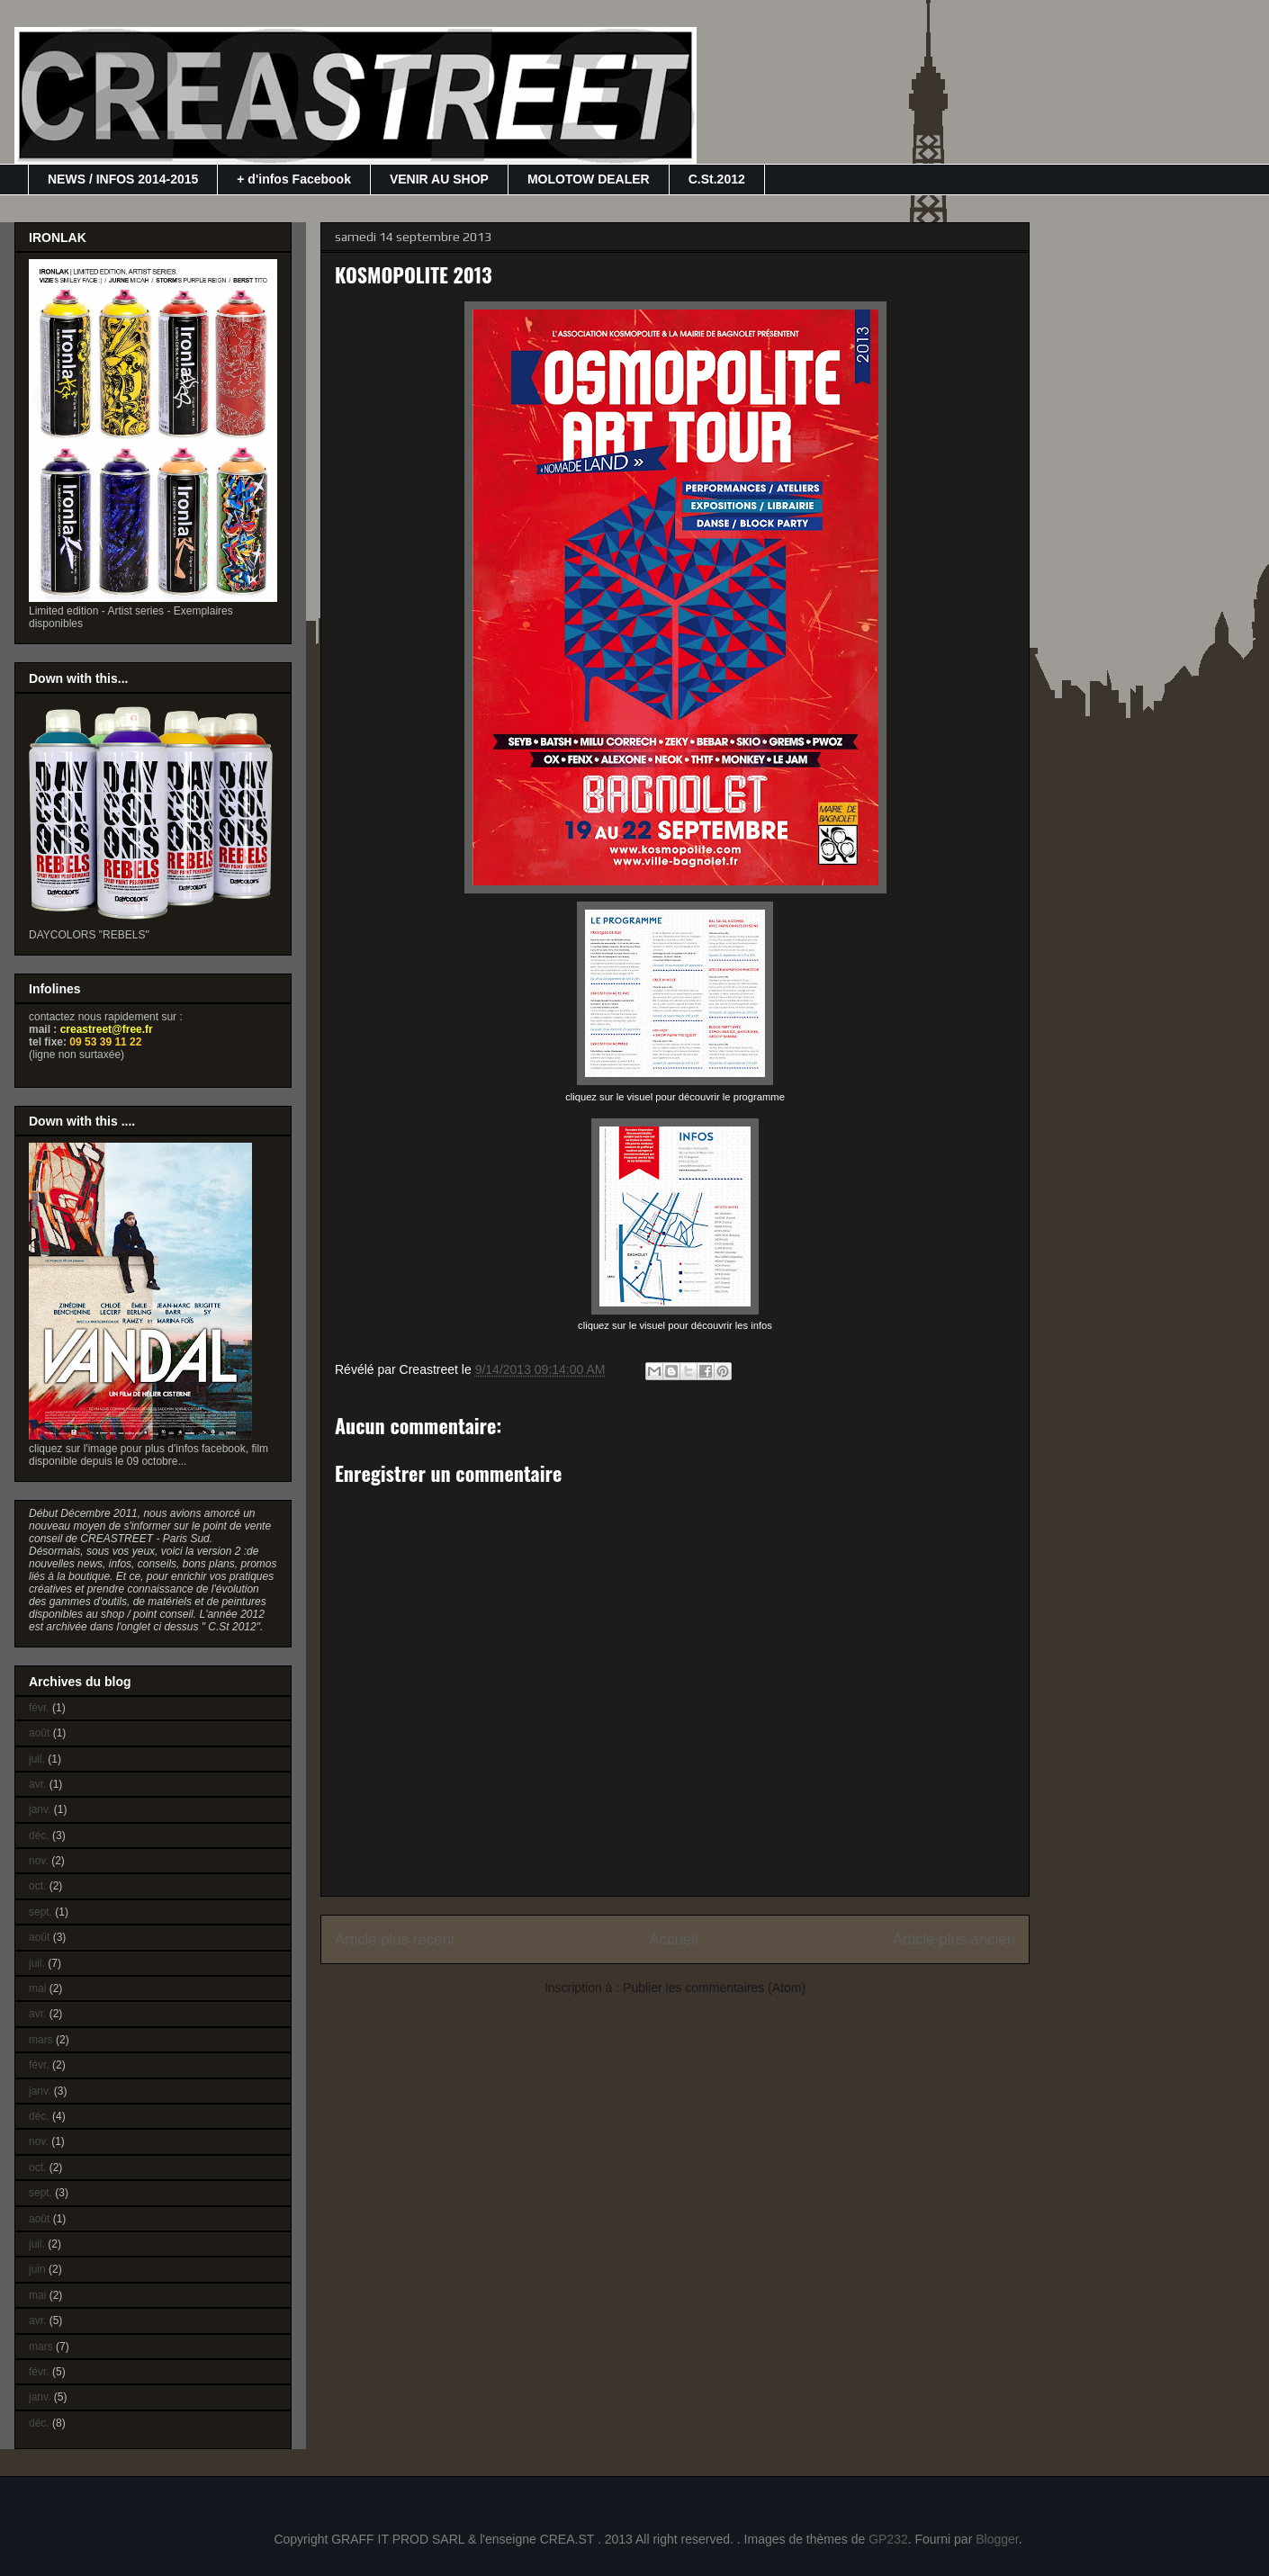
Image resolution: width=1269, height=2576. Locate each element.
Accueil (674, 1939)
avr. (37, 1784)
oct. (37, 1886)
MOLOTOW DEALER (588, 179)
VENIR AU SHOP (439, 179)
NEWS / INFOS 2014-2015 (123, 179)
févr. (39, 1707)
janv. (39, 1809)
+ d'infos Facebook (294, 179)
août (39, 1733)
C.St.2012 (716, 179)
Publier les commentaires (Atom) (714, 1987)
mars (41, 2039)
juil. (37, 1759)
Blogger (997, 2539)
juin (37, 2269)
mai (37, 1988)
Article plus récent (394, 1939)
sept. (40, 1912)
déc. (39, 1835)
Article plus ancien (954, 1939)
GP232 (888, 2539)
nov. (39, 1860)
